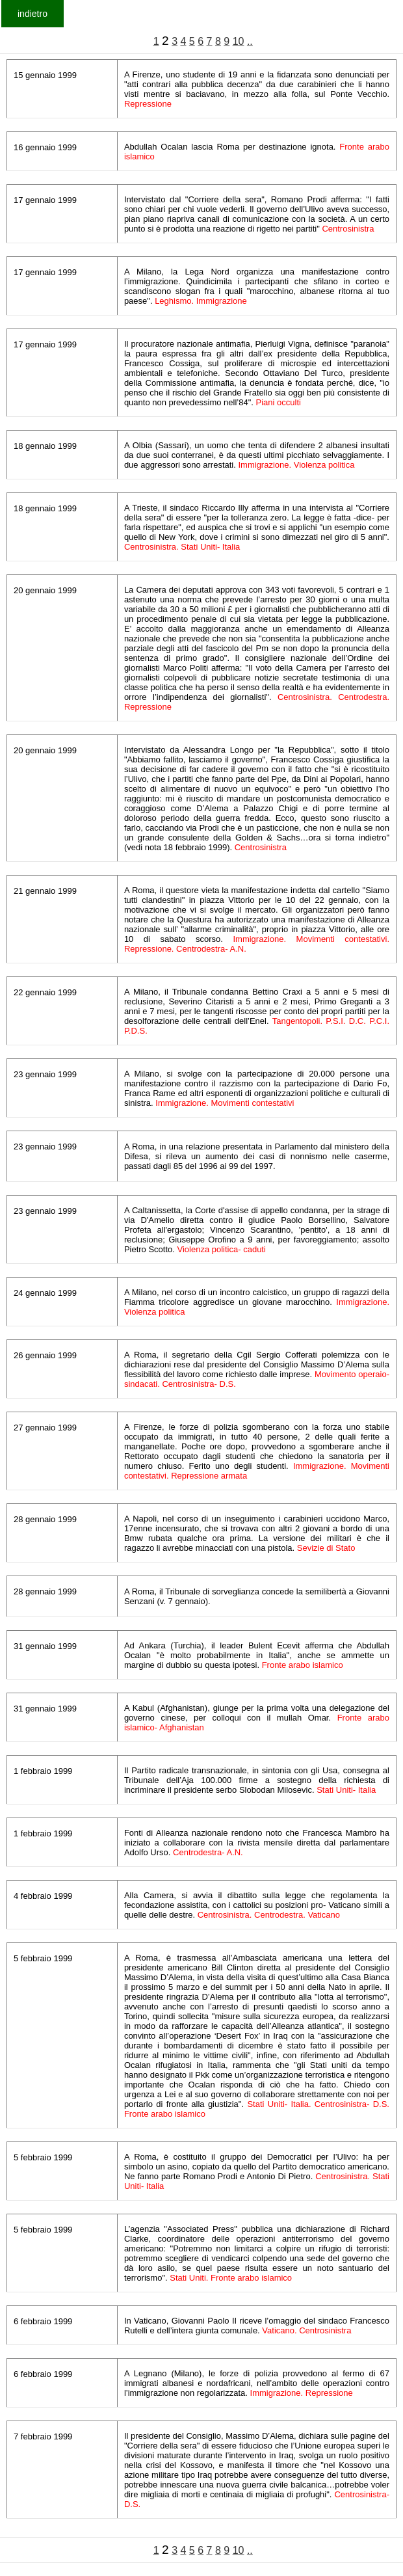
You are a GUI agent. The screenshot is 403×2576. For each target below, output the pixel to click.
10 (238, 41)
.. (250, 41)
